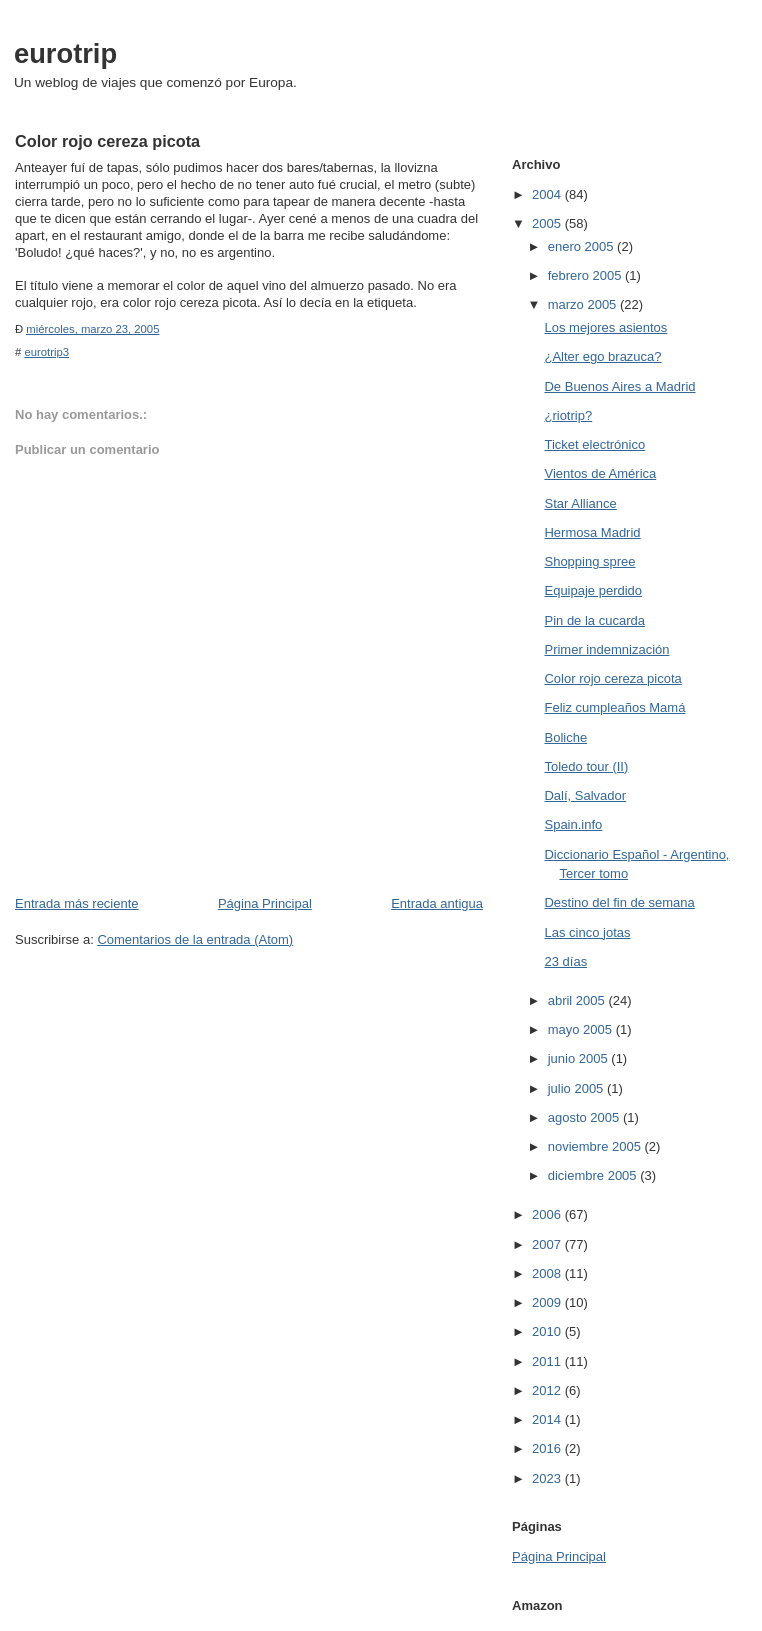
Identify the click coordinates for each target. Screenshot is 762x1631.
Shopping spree (589, 561)
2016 (548, 1448)
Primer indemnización (606, 649)
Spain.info (573, 824)
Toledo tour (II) (586, 766)
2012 (548, 1390)
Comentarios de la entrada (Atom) (195, 939)
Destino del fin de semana (619, 902)
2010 (548, 1331)
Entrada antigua (437, 903)
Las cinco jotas (587, 932)
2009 (548, 1302)
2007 (548, 1244)
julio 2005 (577, 1088)
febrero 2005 (586, 275)
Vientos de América (600, 473)
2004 (548, 194)
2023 (548, 1478)
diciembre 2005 (594, 1175)
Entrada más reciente (77, 903)
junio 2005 (580, 1058)
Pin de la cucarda (594, 620)
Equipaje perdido (593, 590)
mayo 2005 (582, 1029)
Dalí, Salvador (585, 795)
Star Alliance (580, 503)
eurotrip (65, 53)
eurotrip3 (46, 352)
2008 (548, 1273)
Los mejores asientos (605, 327)
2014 (548, 1419)
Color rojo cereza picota (612, 678)
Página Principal (265, 903)
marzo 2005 (584, 304)
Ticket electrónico (594, 444)
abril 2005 (578, 1000)
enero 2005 (582, 246)
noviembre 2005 (596, 1146)
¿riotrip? (568, 415)
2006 (548, 1214)
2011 (548, 1361)
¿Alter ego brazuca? (602, 356)
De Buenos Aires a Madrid (619, 386)
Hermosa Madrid (592, 532)
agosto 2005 (585, 1117)
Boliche (565, 737)
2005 (548, 223)
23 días (565, 961)
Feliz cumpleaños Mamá (614, 707)
